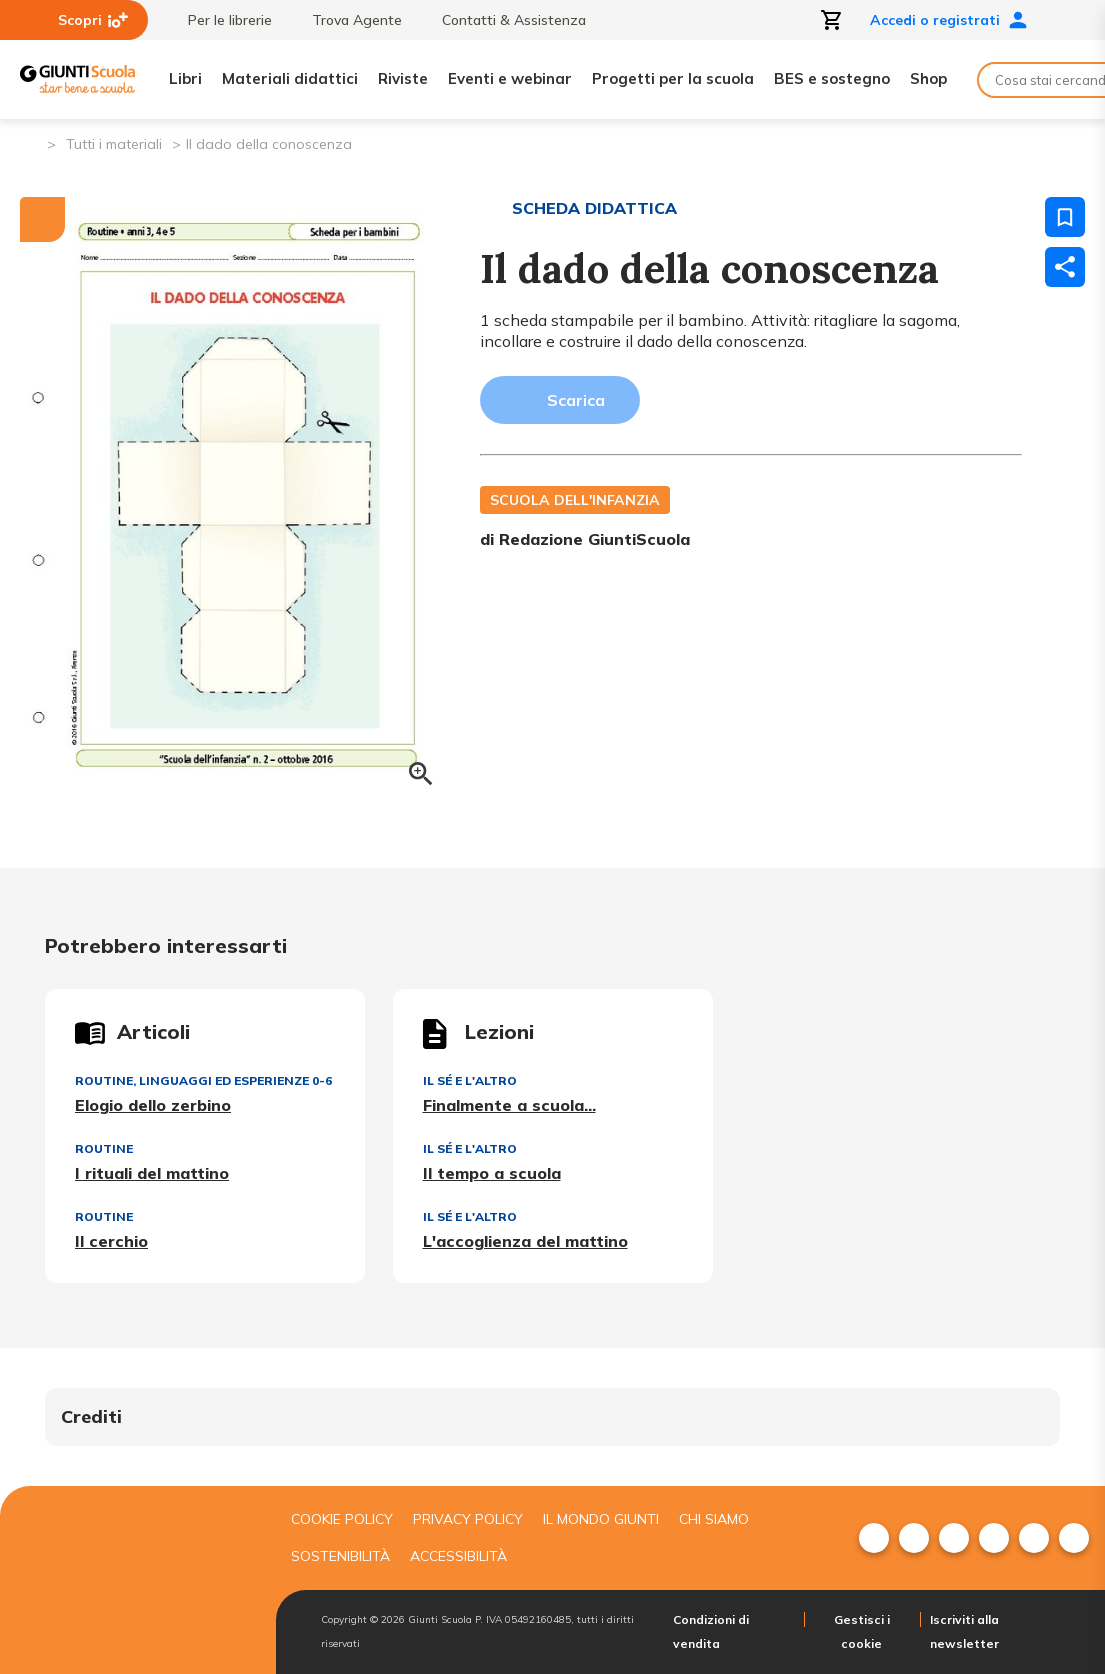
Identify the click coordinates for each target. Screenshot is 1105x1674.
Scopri (93, 20)
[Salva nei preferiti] (1065, 217)
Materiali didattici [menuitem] (290, 78)
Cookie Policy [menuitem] (342, 1519)
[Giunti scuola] (133, 1580)
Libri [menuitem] (185, 78)
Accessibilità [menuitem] (458, 1556)
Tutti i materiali (114, 144)
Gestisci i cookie (862, 1631)
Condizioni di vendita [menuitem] (711, 1631)
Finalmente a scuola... (509, 1105)
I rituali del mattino (152, 1173)
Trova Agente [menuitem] (347, 20)
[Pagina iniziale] (30, 142)
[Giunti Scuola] (77, 79)
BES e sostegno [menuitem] (832, 78)
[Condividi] (1065, 267)
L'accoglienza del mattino (525, 1241)
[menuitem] (874, 1538)
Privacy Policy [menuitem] (468, 1519)
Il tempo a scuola (492, 1173)
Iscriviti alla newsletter (964, 1631)
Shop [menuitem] (928, 78)
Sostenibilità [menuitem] (340, 1556)
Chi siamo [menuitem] (714, 1519)
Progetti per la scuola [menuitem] (673, 78)
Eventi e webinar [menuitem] (510, 78)
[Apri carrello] (832, 20)
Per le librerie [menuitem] (220, 20)
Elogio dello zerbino (153, 1105)
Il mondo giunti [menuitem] (601, 1519)
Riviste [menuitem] (403, 78)
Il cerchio (111, 1241)
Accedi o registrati (949, 20)
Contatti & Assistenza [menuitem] (504, 20)
